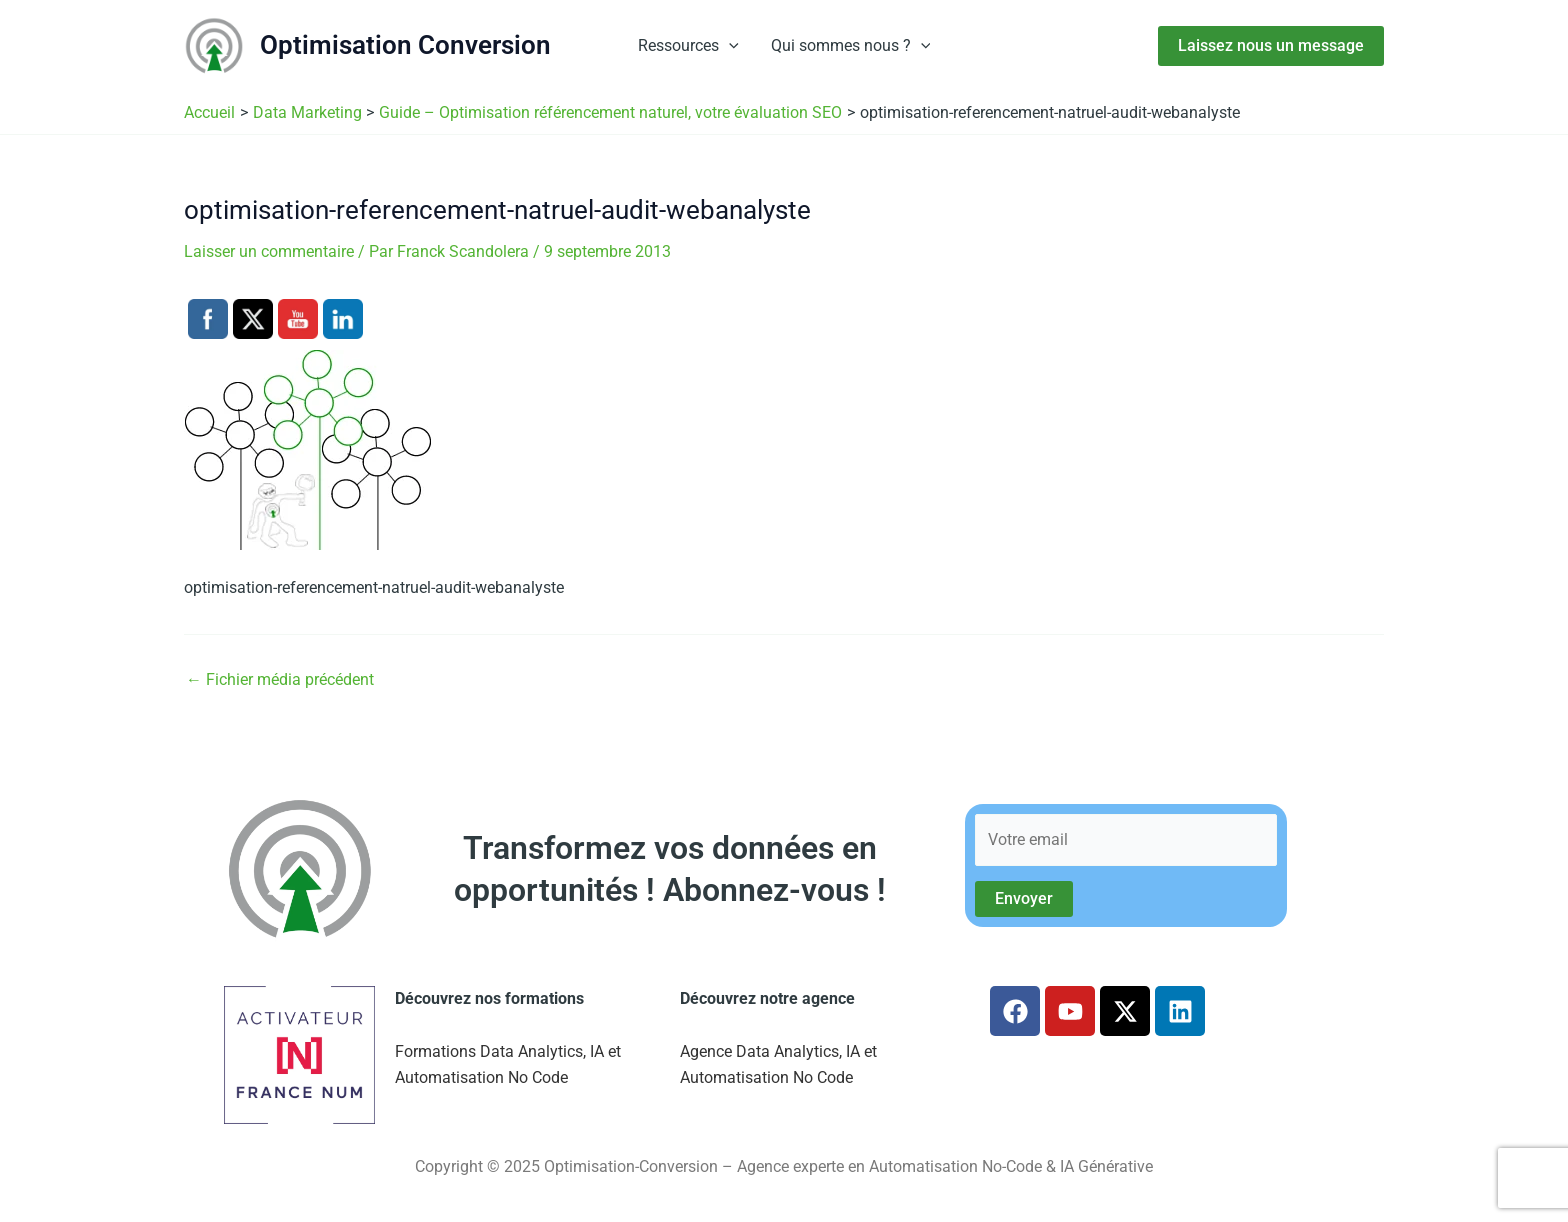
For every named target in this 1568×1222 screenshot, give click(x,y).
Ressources (688, 46)
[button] (729, 46)
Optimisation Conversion (405, 45)
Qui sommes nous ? (851, 46)
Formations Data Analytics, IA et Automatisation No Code (508, 1064)
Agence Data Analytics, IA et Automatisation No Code (778, 1064)
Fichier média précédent (280, 680)
